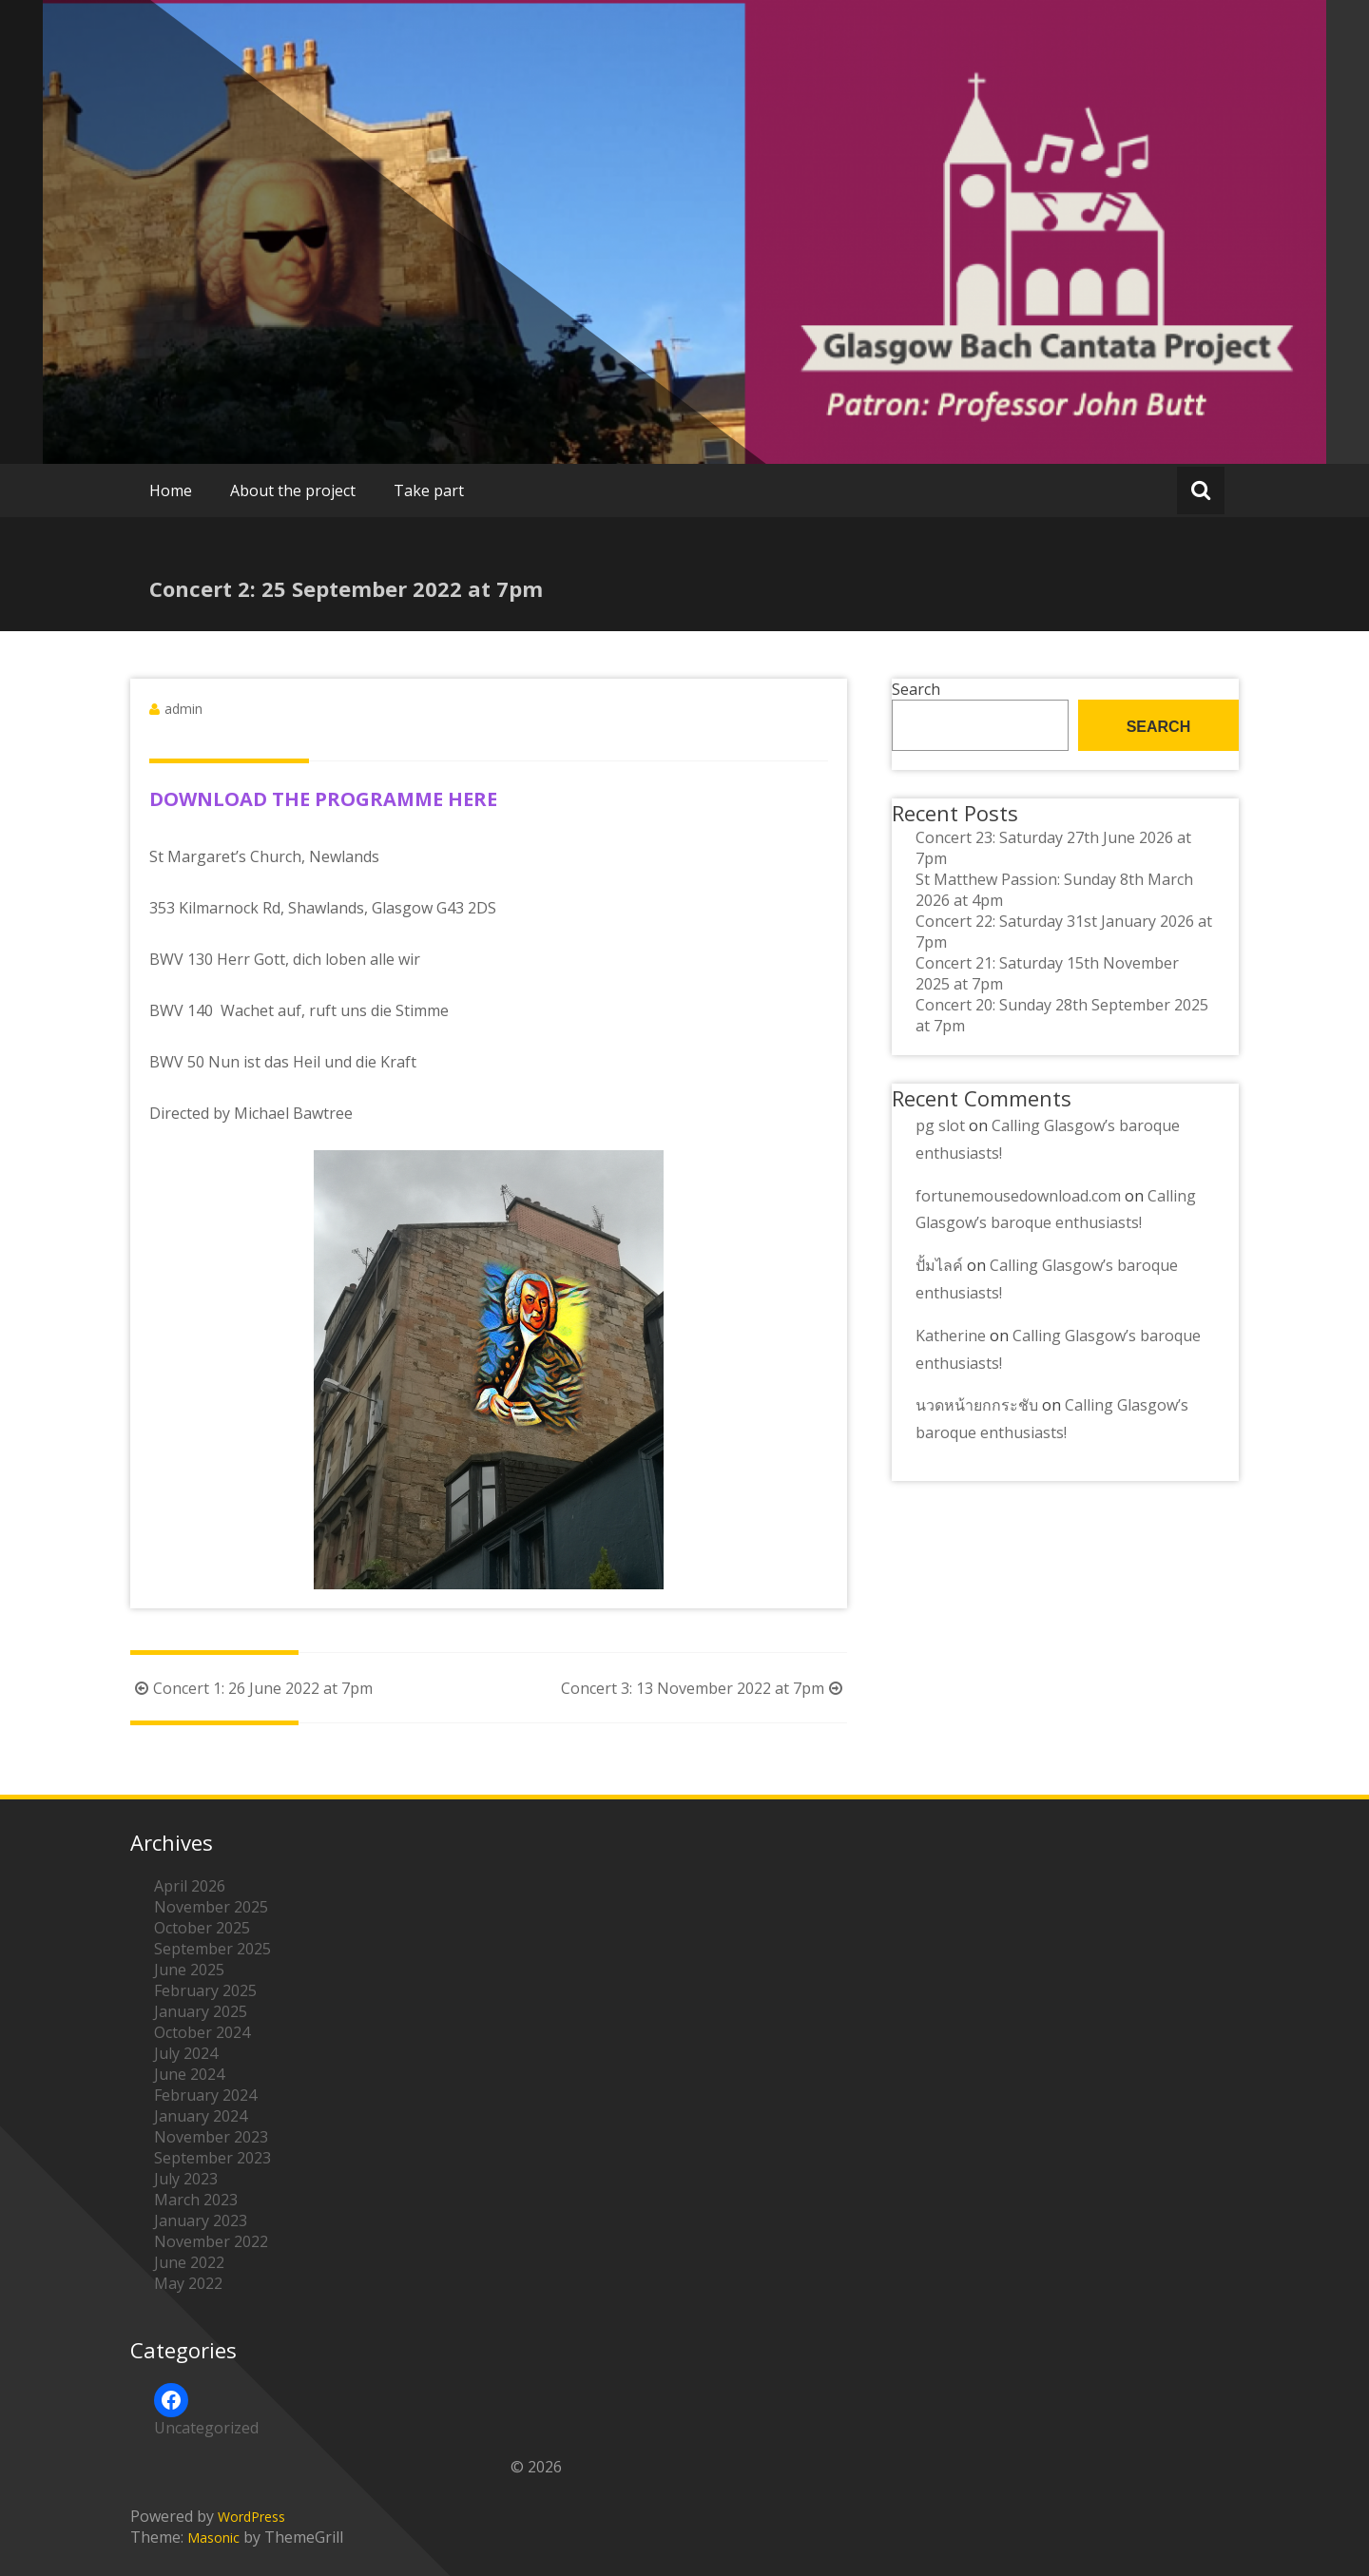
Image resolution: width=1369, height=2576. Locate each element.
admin (183, 709)
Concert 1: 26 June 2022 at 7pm (251, 1688)
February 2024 (205, 2095)
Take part (429, 490)
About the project (293, 490)
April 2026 (189, 1885)
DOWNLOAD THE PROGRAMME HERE (323, 799)
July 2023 (186, 2178)
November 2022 (211, 2241)
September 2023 (212, 2157)
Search (916, 689)
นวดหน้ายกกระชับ (977, 1404)
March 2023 (196, 2199)
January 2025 (200, 2011)
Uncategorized (206, 2427)
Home (170, 490)
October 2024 (202, 2032)
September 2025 (212, 1948)
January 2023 (200, 2220)
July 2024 (186, 2053)
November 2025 (211, 1906)
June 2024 (189, 2074)
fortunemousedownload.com (1018, 1195)
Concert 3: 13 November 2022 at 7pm (704, 1688)
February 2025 (205, 1990)
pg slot (940, 1125)
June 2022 (189, 2262)
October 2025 (202, 1927)
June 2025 (189, 1969)
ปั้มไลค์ (939, 1265)
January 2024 (200, 2115)
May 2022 (188, 2283)
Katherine (951, 1335)
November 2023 (211, 2136)
